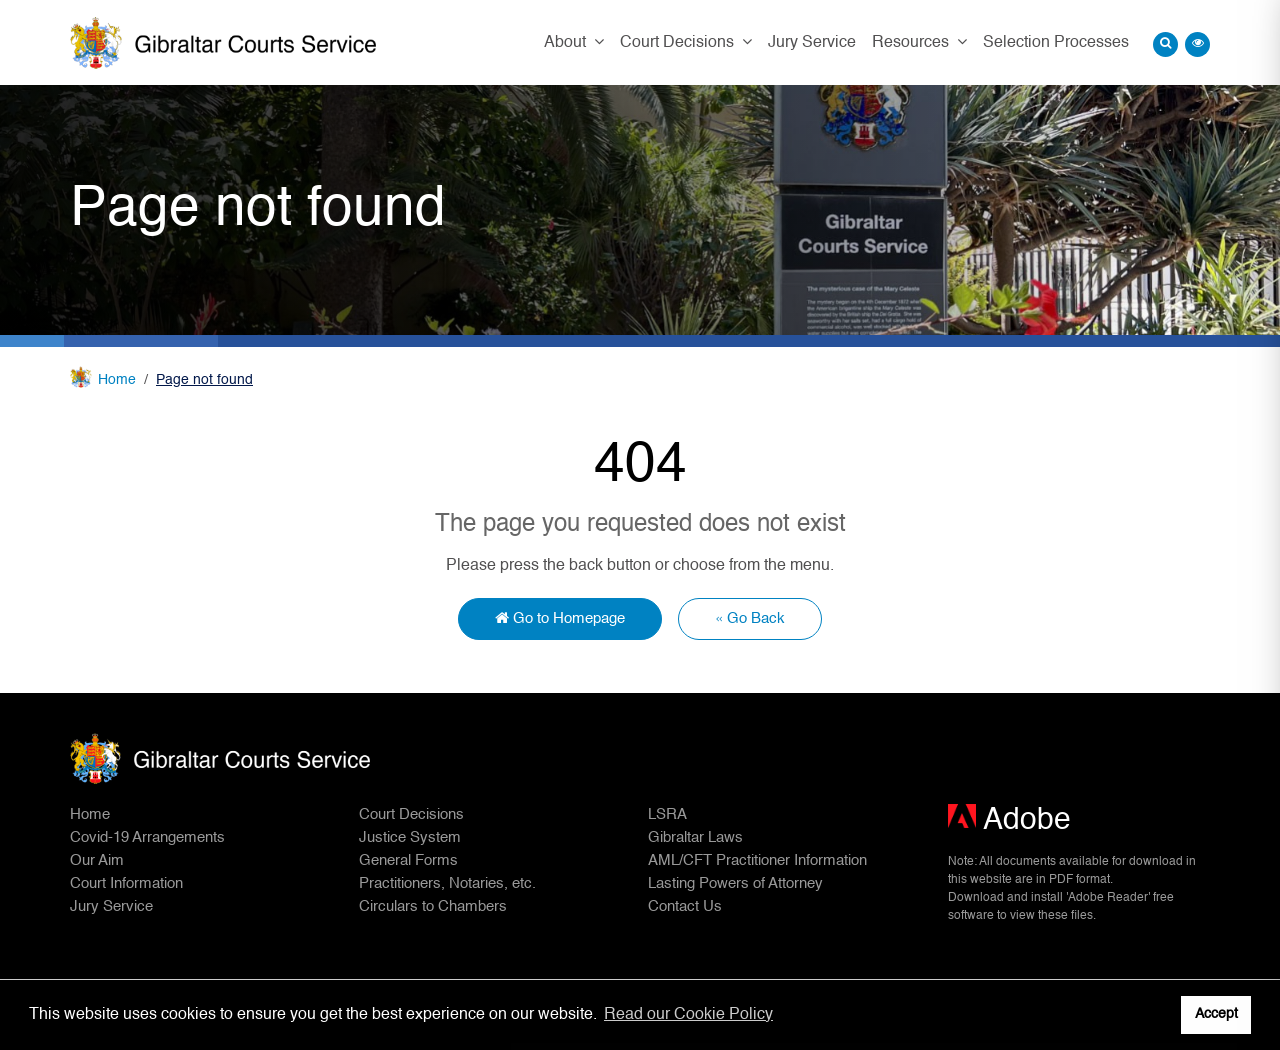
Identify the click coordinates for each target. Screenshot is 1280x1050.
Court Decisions (679, 43)
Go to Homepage (560, 618)
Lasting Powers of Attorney (735, 883)
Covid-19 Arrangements (147, 837)
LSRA (667, 814)
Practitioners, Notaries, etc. (447, 883)
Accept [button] (1216, 1014)
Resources (912, 43)
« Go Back (750, 618)
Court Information (126, 883)
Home (117, 380)
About (567, 43)
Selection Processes (1056, 43)
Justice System (410, 837)
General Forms (408, 860)
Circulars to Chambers (433, 906)
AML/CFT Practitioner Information (757, 860)
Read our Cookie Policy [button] (688, 1015)
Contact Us (685, 906)
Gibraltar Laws (695, 837)
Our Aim (97, 860)
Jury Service (812, 43)
